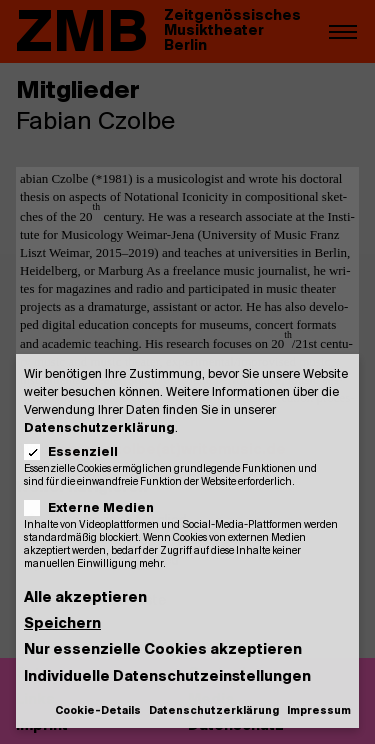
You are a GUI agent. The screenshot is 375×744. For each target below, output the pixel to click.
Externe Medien (95, 508)
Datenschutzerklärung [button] (214, 711)
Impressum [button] (319, 711)
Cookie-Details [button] (98, 711)
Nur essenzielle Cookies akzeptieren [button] (163, 650)
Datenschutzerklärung (99, 428)
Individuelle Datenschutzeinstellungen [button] (167, 677)
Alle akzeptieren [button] (85, 598)
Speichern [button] (62, 624)
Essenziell (77, 452)
